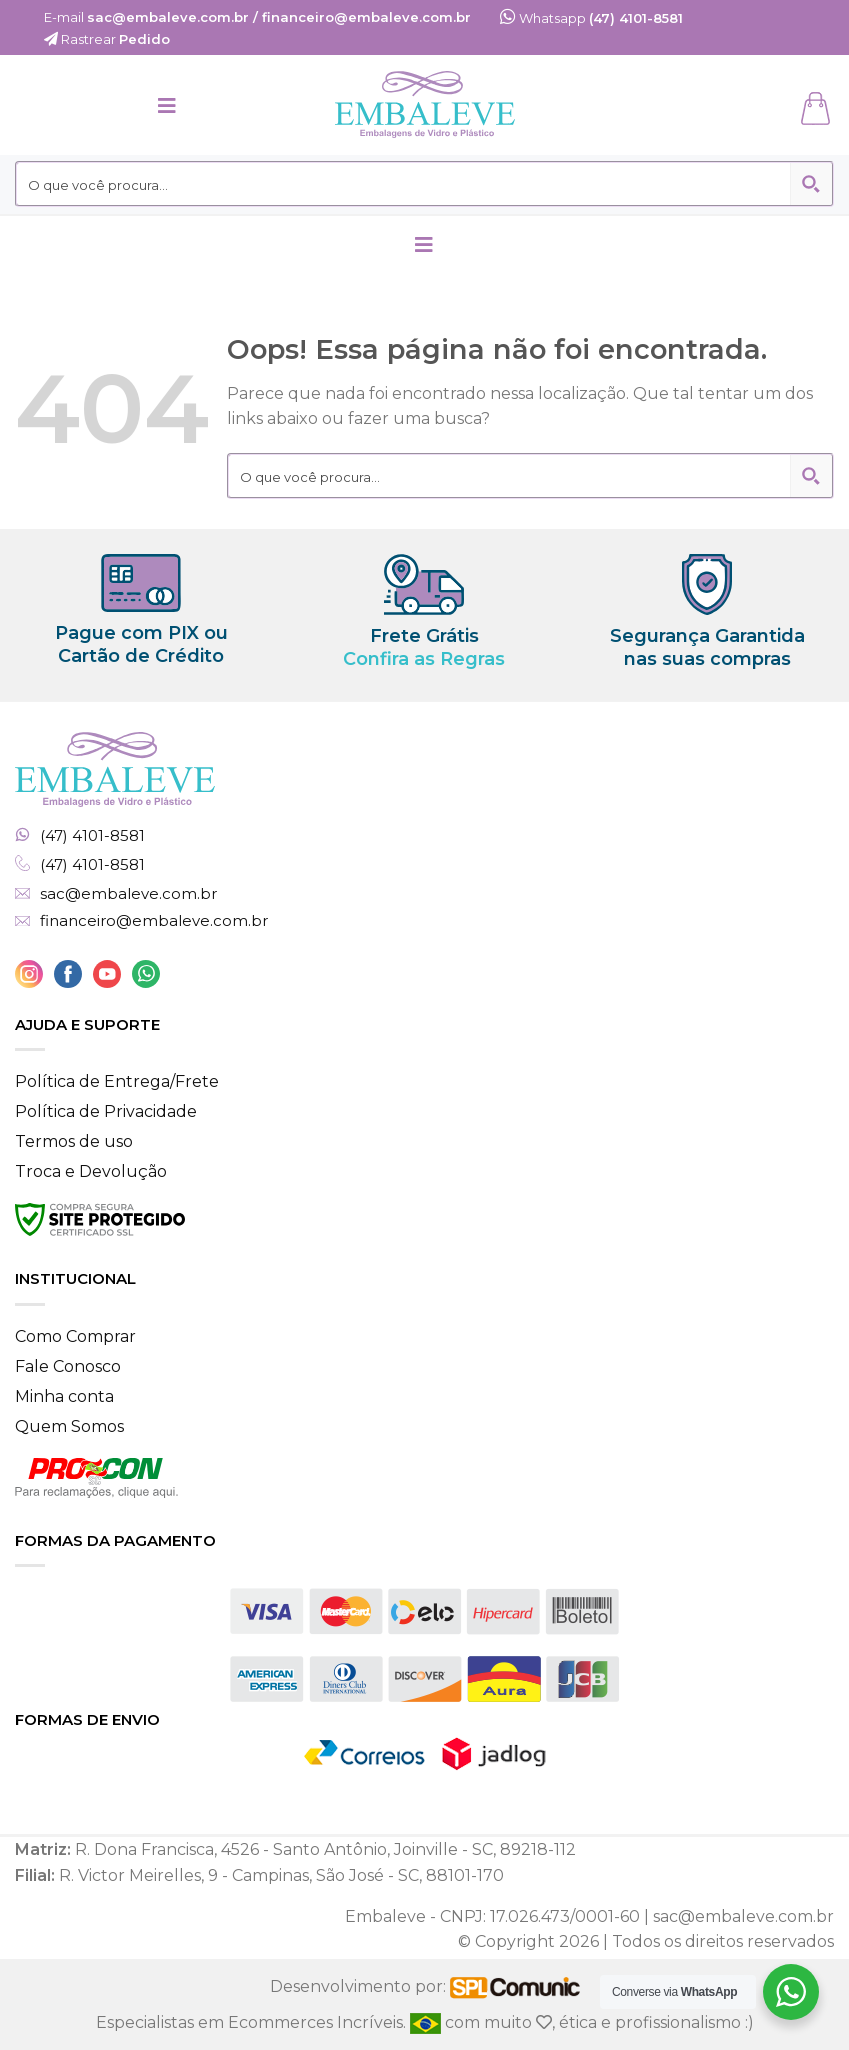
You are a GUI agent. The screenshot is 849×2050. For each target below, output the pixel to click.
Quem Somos (69, 1426)
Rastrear (107, 39)
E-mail (257, 17)
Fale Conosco (68, 1366)
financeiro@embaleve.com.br (154, 921)
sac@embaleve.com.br (128, 894)
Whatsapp (591, 18)
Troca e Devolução (91, 1171)
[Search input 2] (404, 184)
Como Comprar (75, 1336)
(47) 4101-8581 (92, 836)
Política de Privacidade (106, 1111)
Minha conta (64, 1396)
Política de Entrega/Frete (117, 1081)
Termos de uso (74, 1141)
